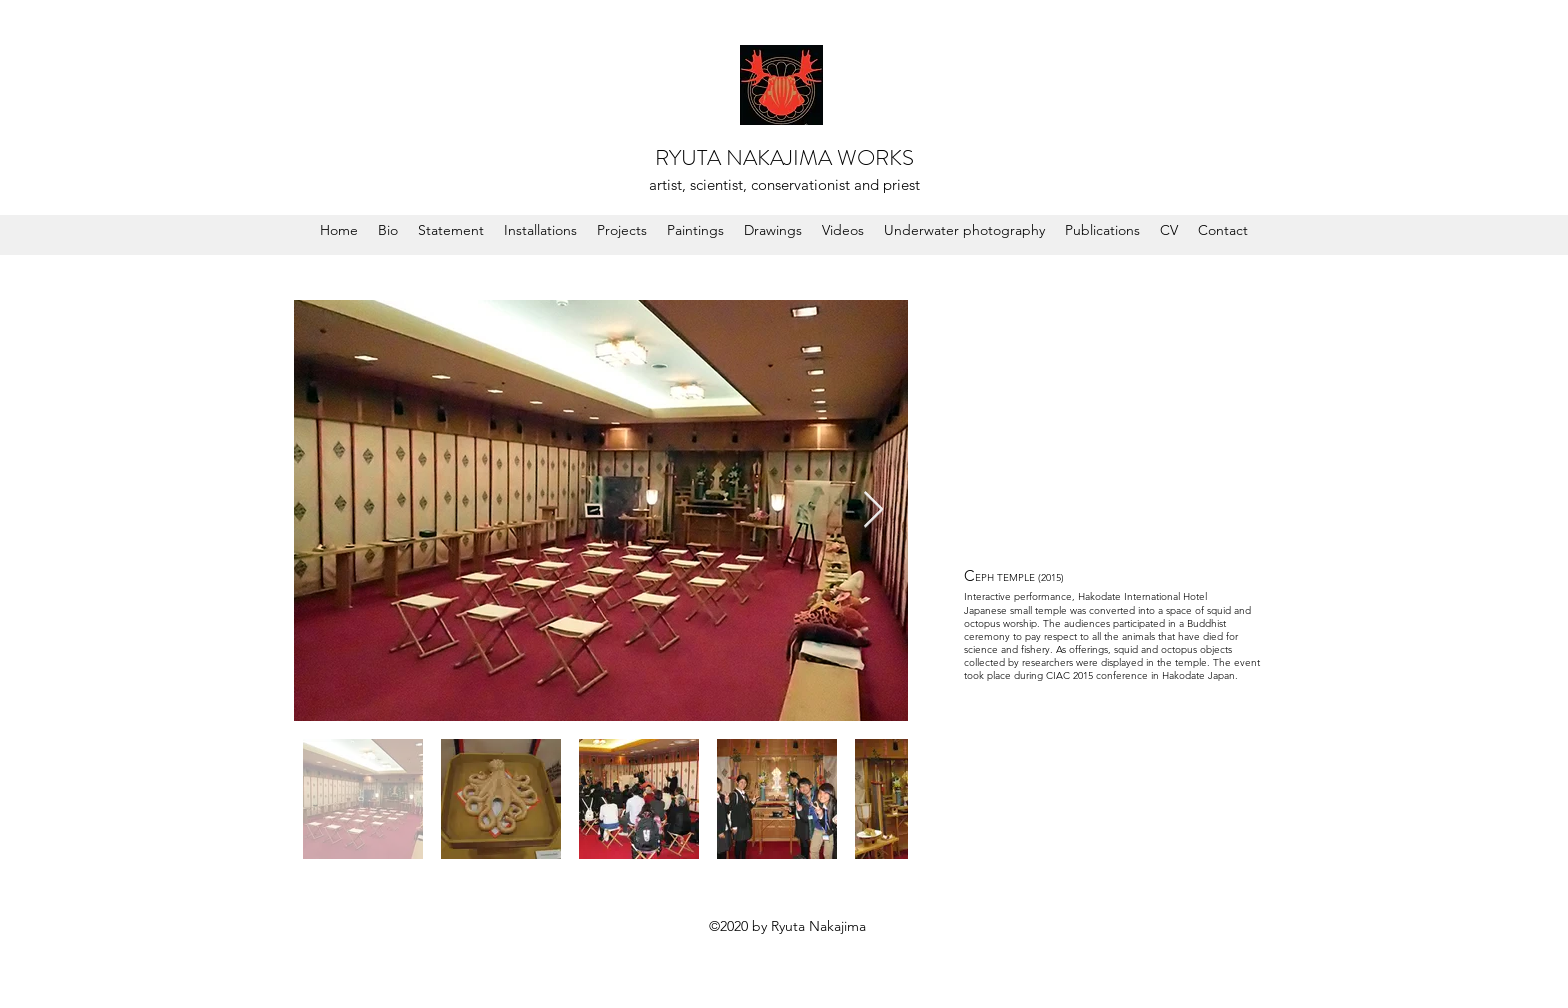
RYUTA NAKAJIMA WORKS (784, 157)
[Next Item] (873, 510)
